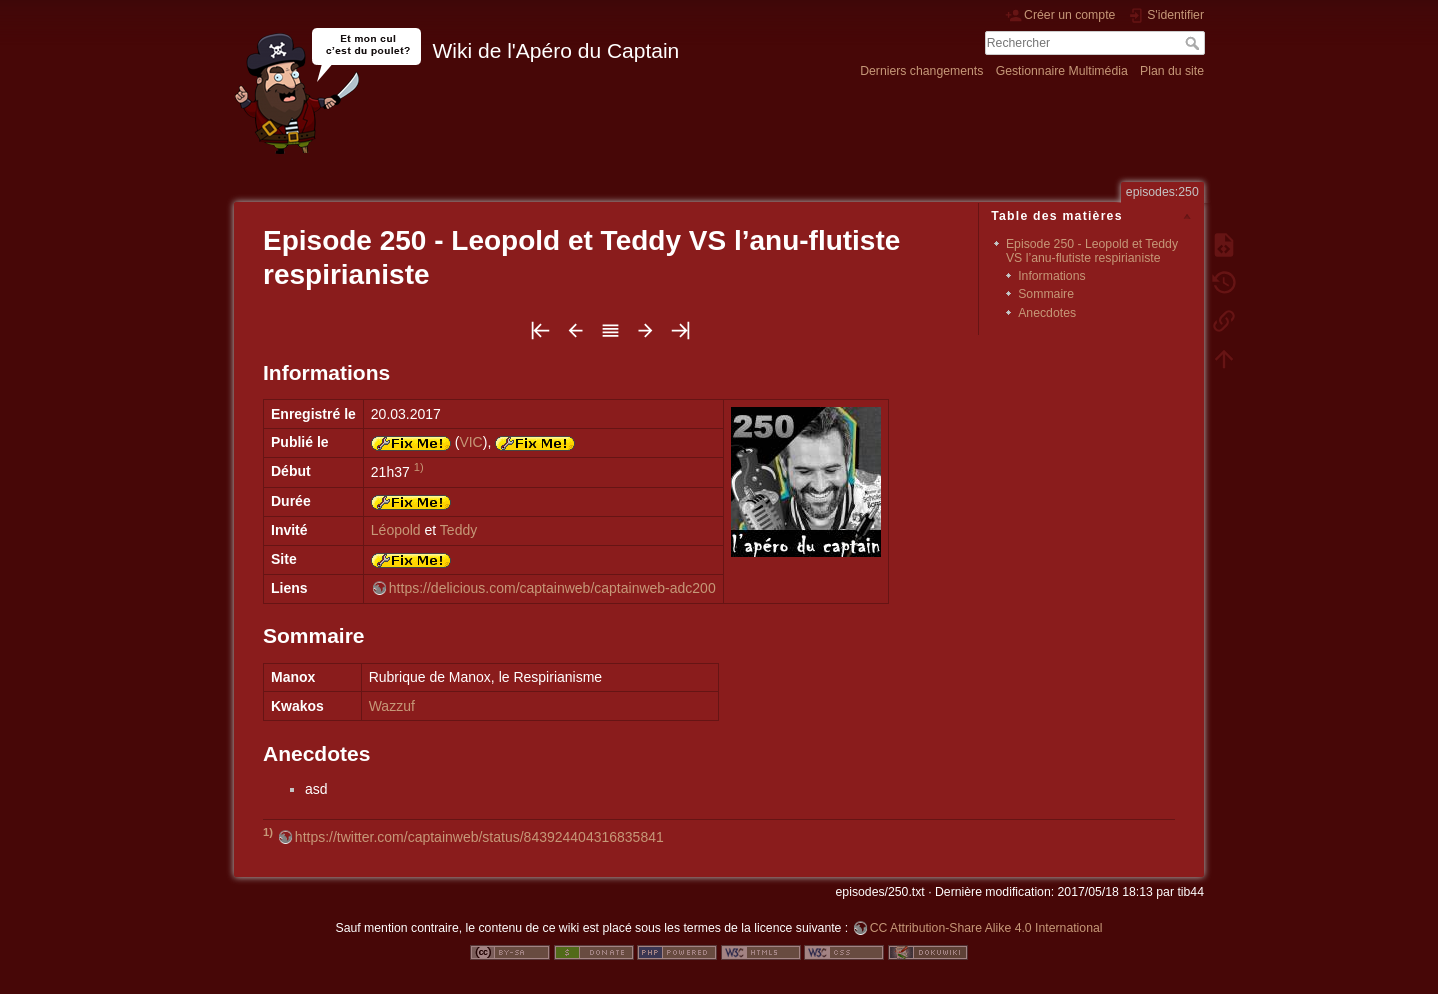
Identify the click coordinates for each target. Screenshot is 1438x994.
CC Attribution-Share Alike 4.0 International (986, 928)
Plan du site (1172, 71)
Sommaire (1046, 294)
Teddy (458, 530)
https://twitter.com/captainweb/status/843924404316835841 (479, 837)
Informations (1051, 276)
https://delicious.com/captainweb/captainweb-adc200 (552, 588)
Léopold (396, 530)
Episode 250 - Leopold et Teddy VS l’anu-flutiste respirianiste (1092, 250)
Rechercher (1194, 43)
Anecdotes (1047, 313)
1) (419, 467)
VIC (470, 442)
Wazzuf (392, 706)
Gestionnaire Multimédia (1062, 71)
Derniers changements (921, 71)
